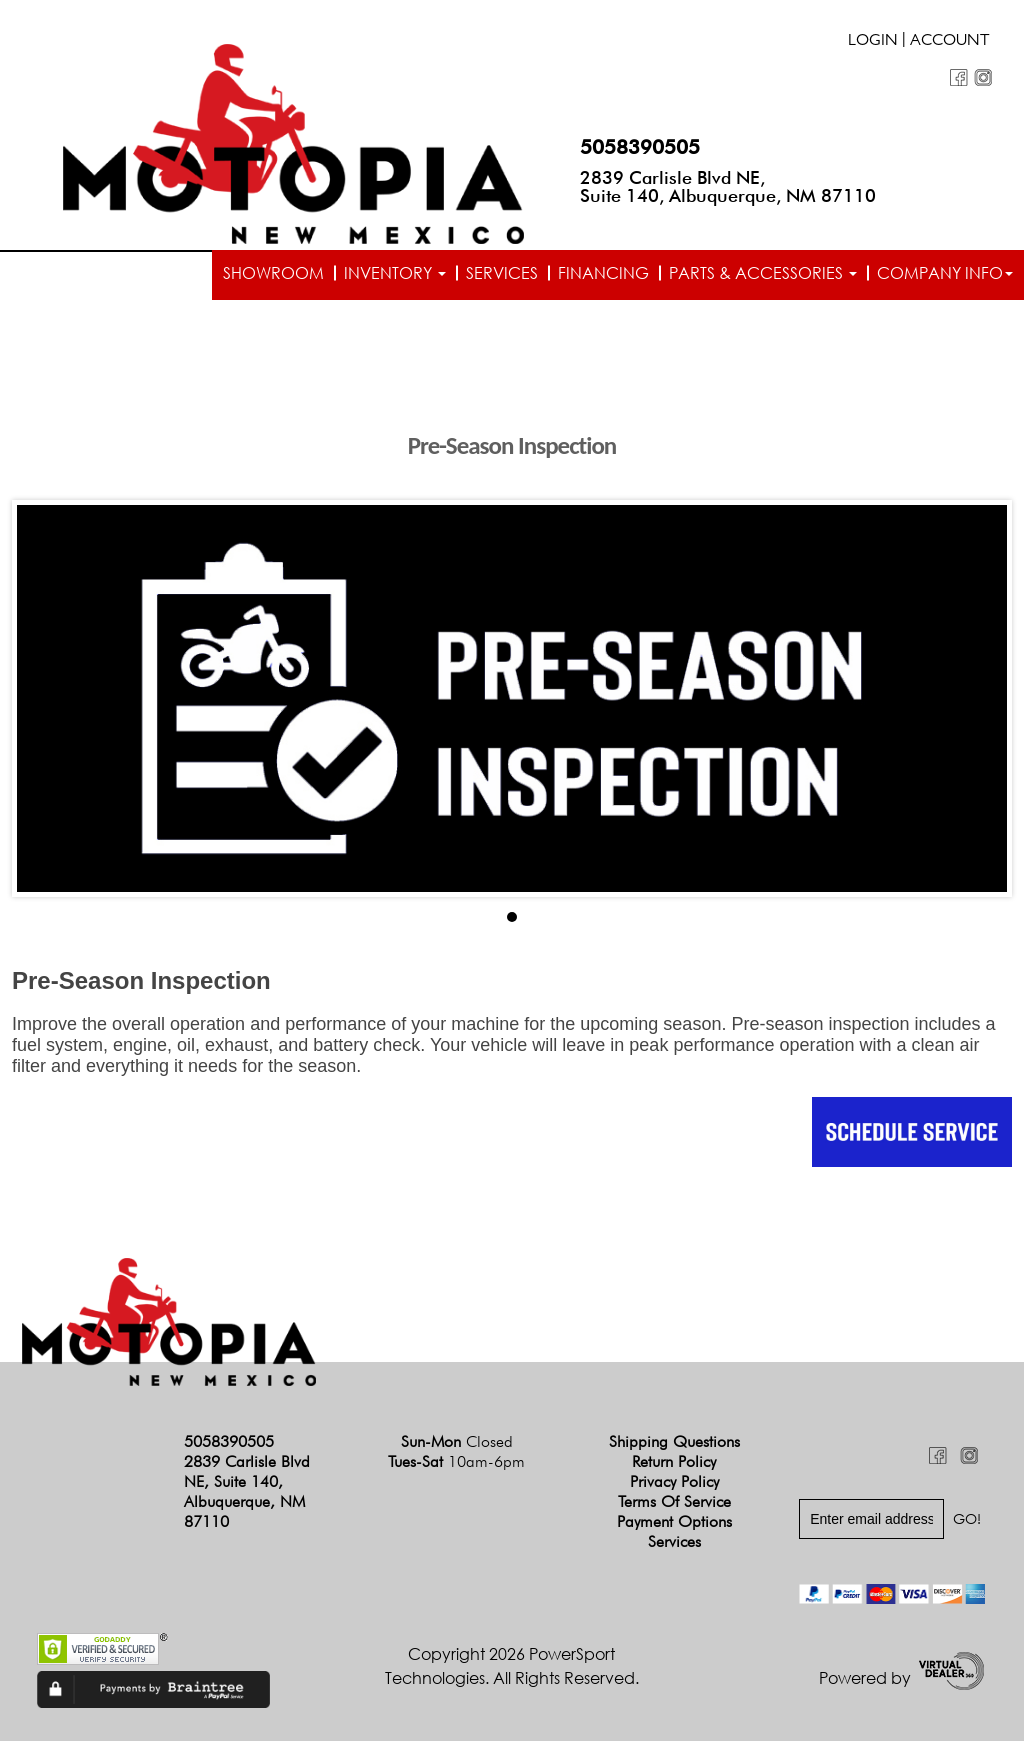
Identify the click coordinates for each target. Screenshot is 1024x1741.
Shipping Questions (674, 1441)
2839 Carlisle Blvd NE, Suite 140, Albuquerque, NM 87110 (728, 186)
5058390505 (640, 147)
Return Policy (674, 1461)
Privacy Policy (674, 1481)
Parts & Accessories (763, 273)
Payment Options (674, 1521)
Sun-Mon (457, 1441)
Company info (945, 273)
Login (873, 42)
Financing (603, 273)
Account (950, 42)
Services (502, 273)
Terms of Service (674, 1501)
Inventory (395, 273)
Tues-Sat (456, 1461)
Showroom (273, 273)
